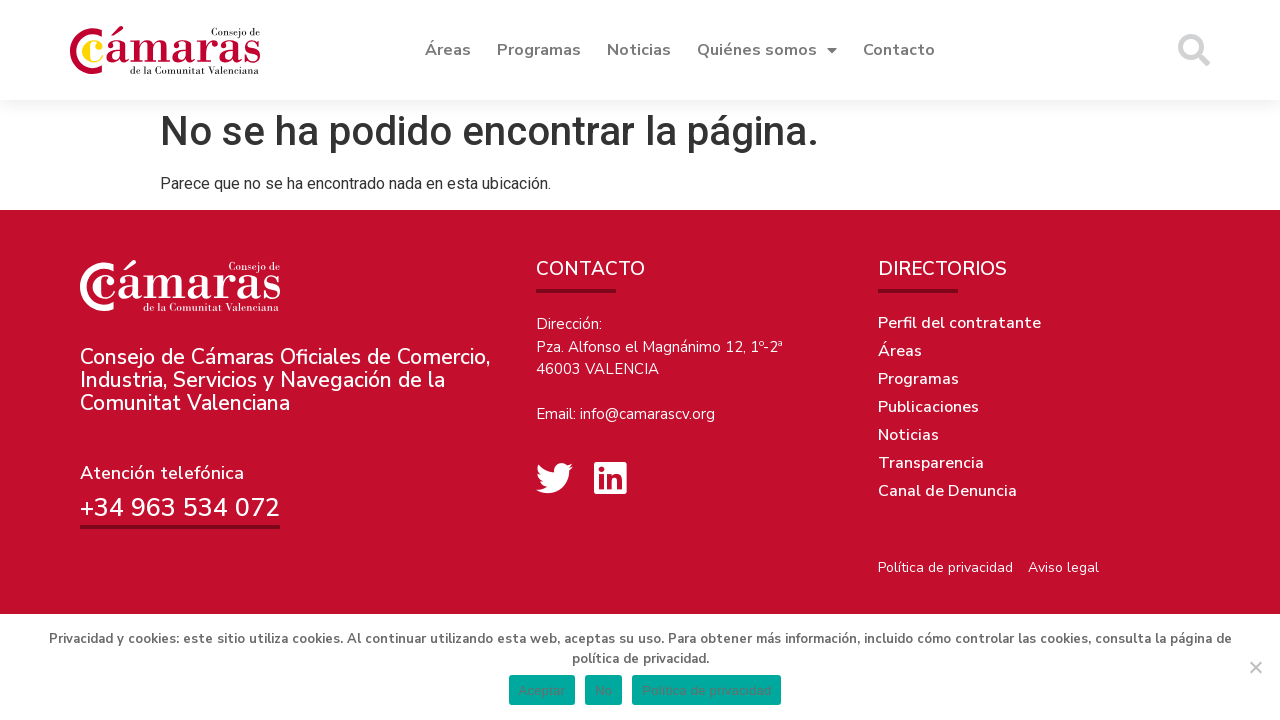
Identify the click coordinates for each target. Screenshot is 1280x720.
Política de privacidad (945, 567)
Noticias (639, 50)
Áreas (448, 50)
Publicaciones (928, 407)
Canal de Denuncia (947, 491)
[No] (1255, 667)
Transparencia (931, 463)
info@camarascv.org (647, 414)
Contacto (899, 50)
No (603, 690)
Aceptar (542, 690)
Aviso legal (1063, 567)
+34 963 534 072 (180, 508)
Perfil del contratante (959, 323)
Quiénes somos (767, 50)
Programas (539, 50)
